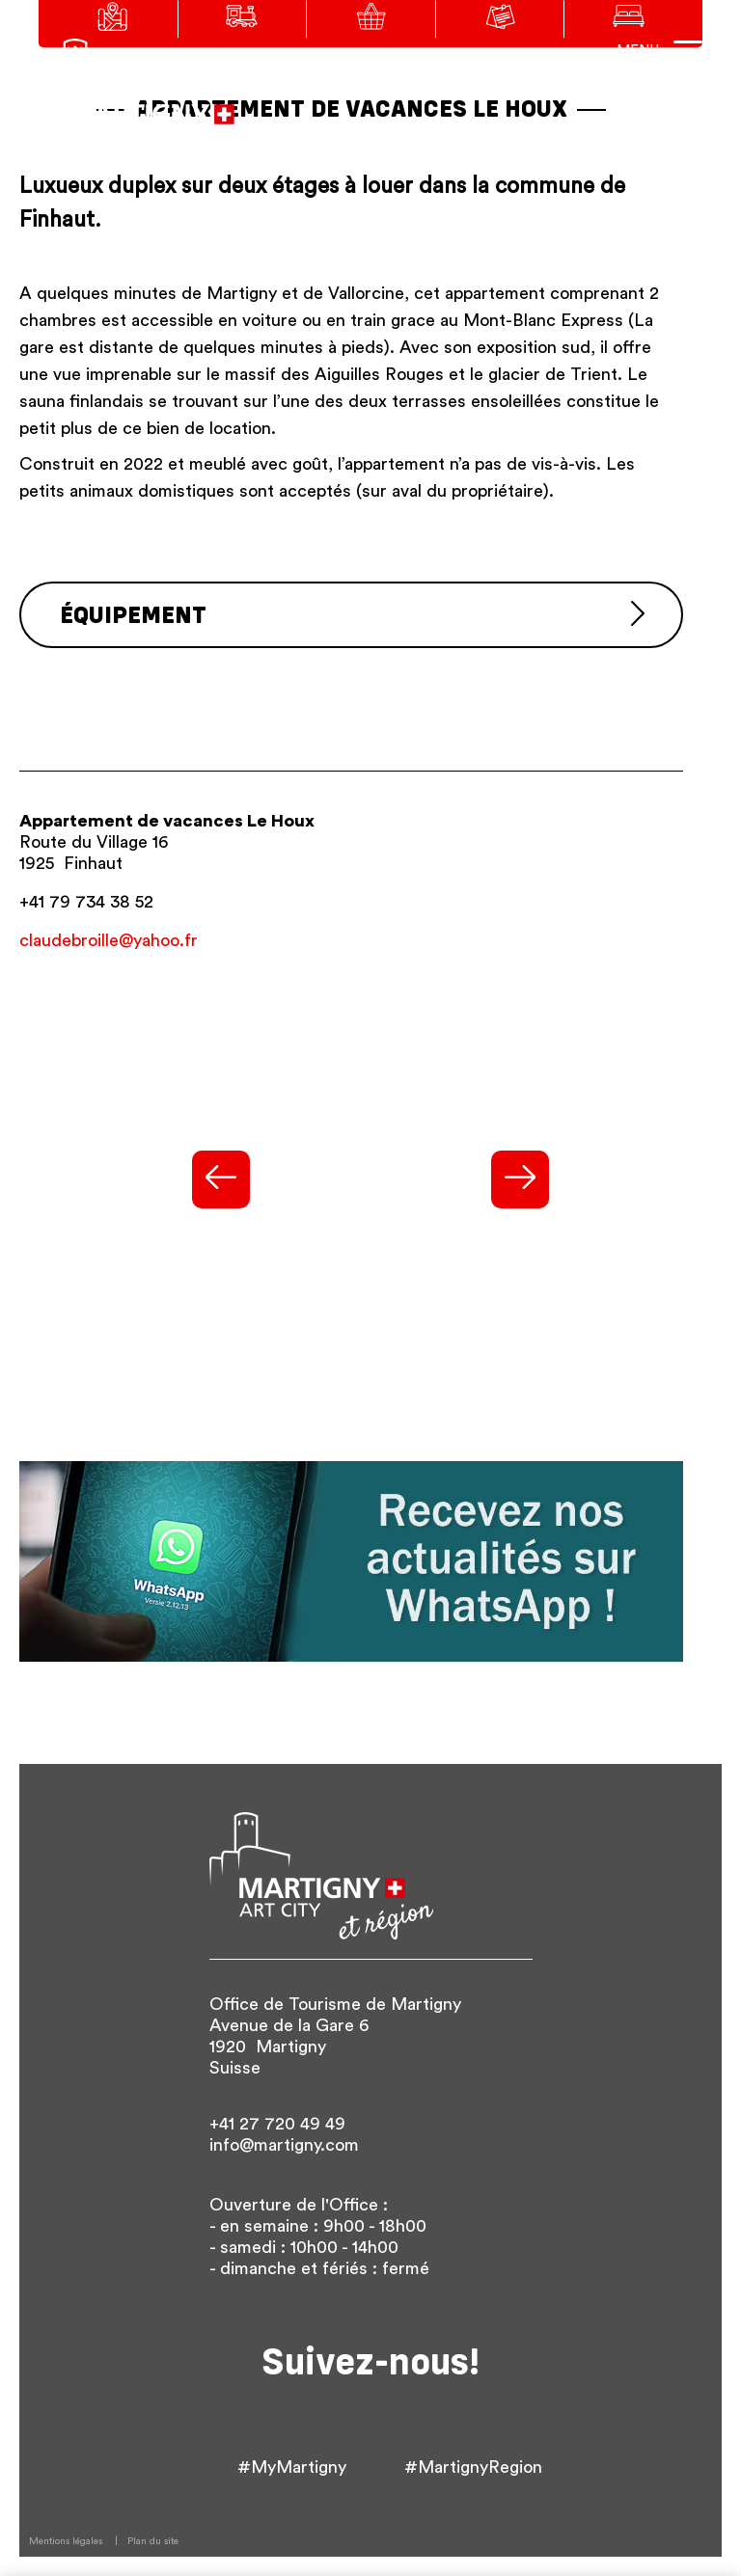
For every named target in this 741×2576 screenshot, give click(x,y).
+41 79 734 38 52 (86, 901)
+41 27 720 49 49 (277, 2123)
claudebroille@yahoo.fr (108, 940)
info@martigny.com (284, 2145)
